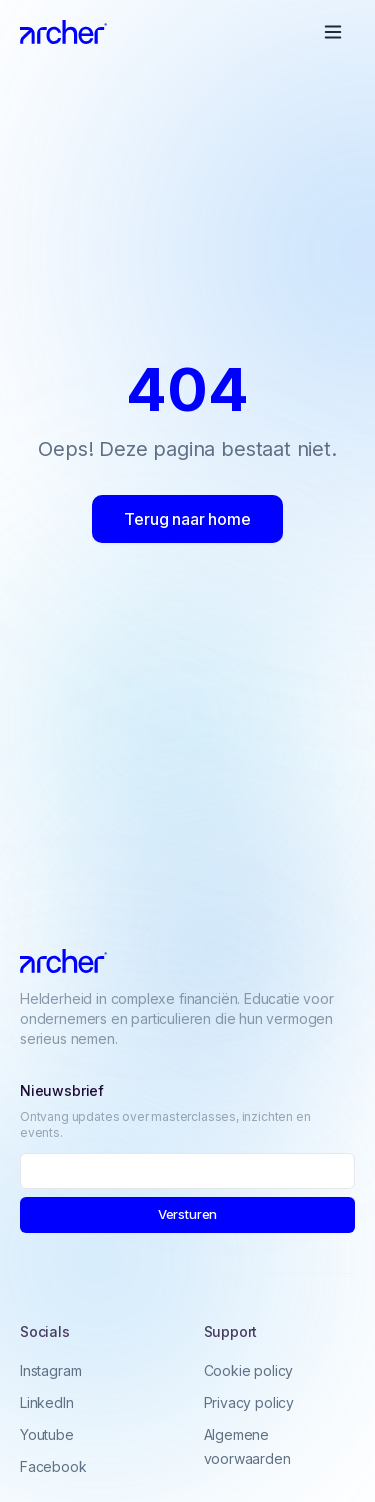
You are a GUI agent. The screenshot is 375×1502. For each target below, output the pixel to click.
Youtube (47, 1436)
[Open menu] (333, 32)
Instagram (50, 1372)
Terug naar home (187, 519)
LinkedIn (47, 1404)
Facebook (53, 1468)
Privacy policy (249, 1405)
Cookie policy (249, 1373)
